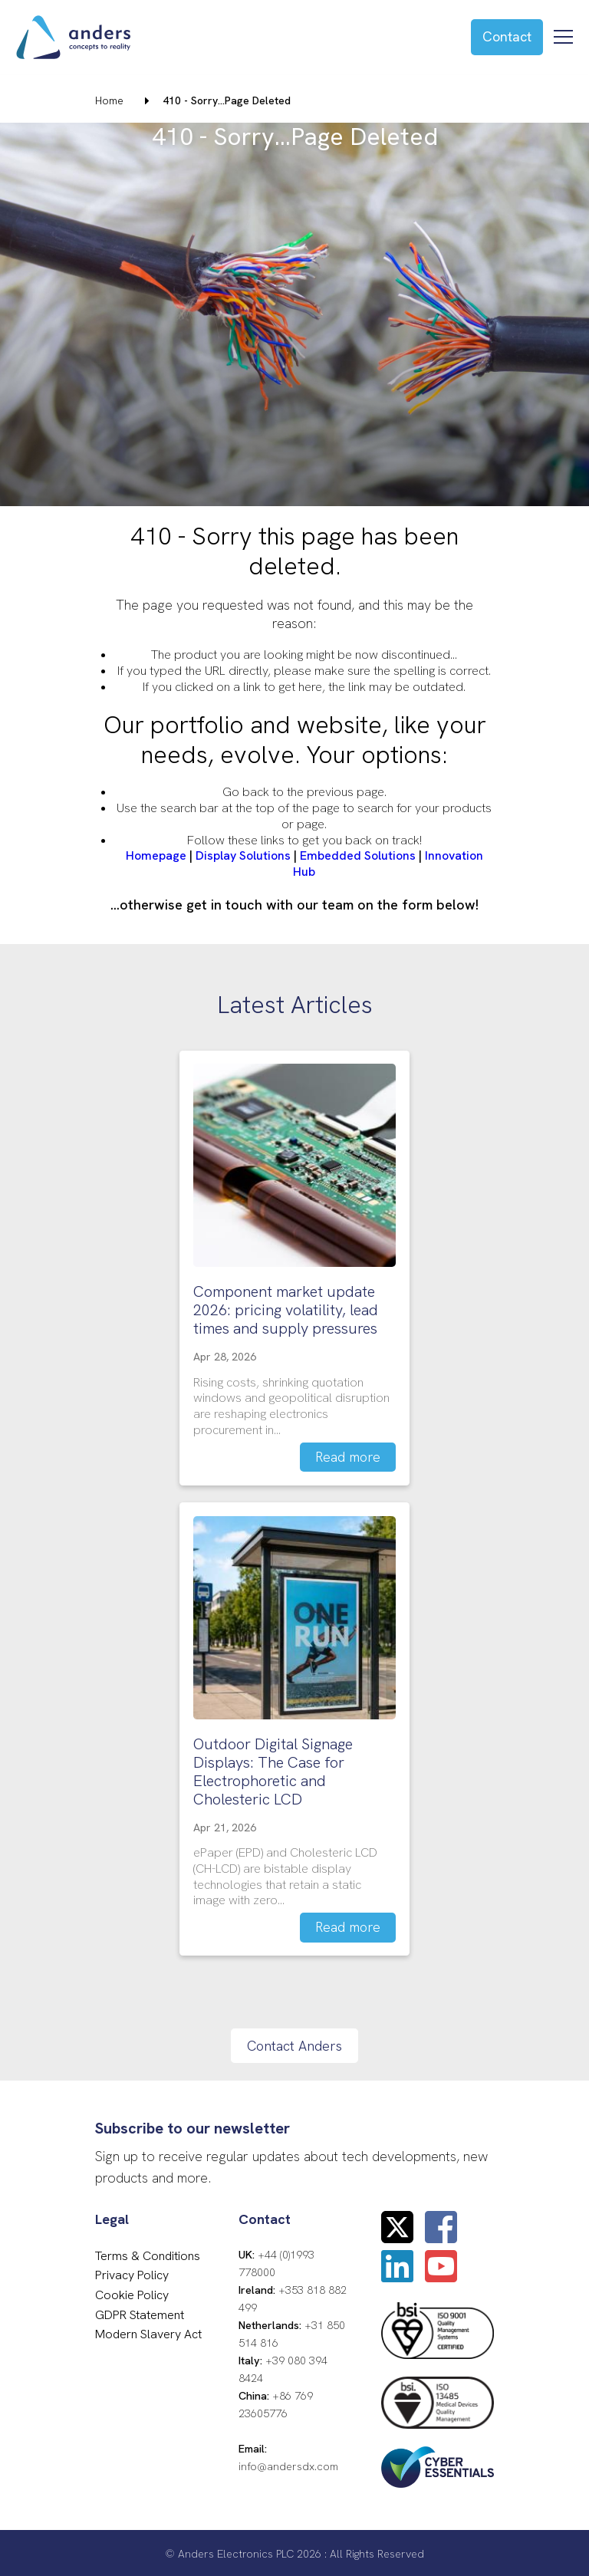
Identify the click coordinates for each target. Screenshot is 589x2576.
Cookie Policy (132, 2293)
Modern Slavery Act (148, 2332)
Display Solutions (243, 855)
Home (109, 100)
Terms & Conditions (147, 2253)
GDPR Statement (139, 2312)
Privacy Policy (132, 2273)
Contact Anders (294, 2042)
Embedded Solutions (358, 855)
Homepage (156, 855)
